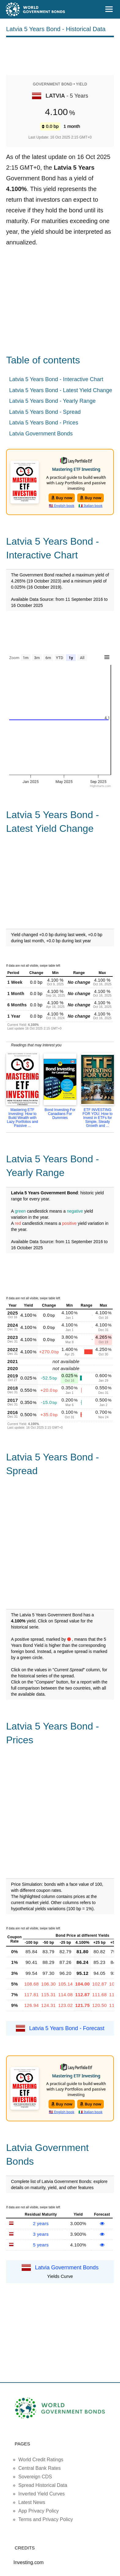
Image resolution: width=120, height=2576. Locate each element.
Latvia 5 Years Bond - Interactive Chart (56, 379)
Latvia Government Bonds (41, 434)
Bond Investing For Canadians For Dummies (60, 1114)
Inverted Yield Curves (41, 2493)
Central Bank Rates (39, 2468)
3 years (41, 2234)
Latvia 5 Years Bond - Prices (43, 423)
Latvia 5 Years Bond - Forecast (66, 2028)
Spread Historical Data (42, 2485)
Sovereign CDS (35, 2476)
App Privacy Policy (38, 2510)
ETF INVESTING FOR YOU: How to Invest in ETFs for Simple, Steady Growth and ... (97, 1118)
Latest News (31, 2502)
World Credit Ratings (40, 2459)
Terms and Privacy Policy (45, 2519)
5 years (41, 2244)
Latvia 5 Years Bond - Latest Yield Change (60, 390)
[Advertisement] (60, 55)
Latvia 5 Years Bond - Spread (45, 412)
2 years (41, 2223)
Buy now (62, 497)
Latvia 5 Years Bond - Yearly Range (52, 401)
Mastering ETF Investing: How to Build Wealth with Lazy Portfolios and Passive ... (22, 1118)
